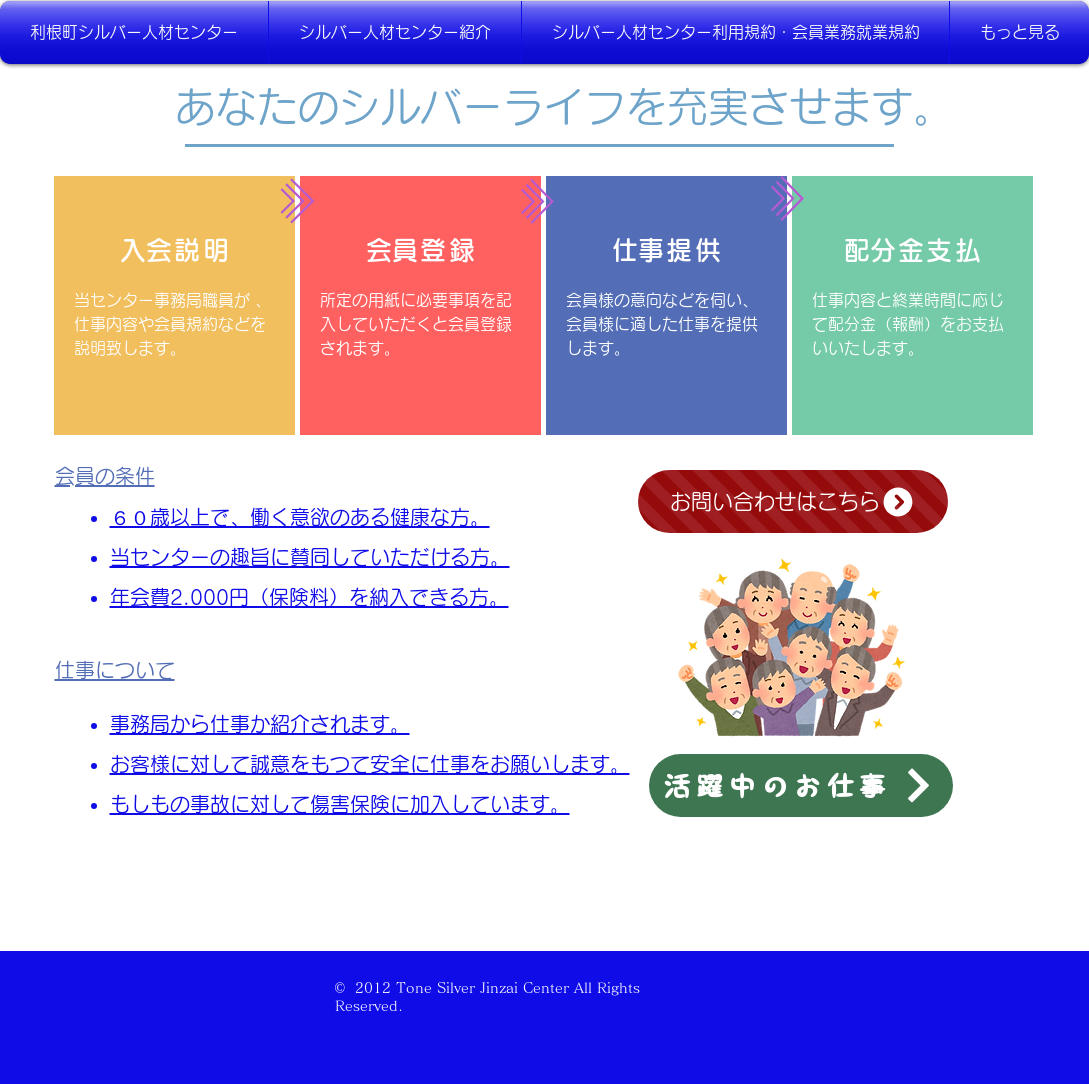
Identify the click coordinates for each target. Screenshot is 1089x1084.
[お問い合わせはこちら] (793, 501)
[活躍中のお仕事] (801, 785)
